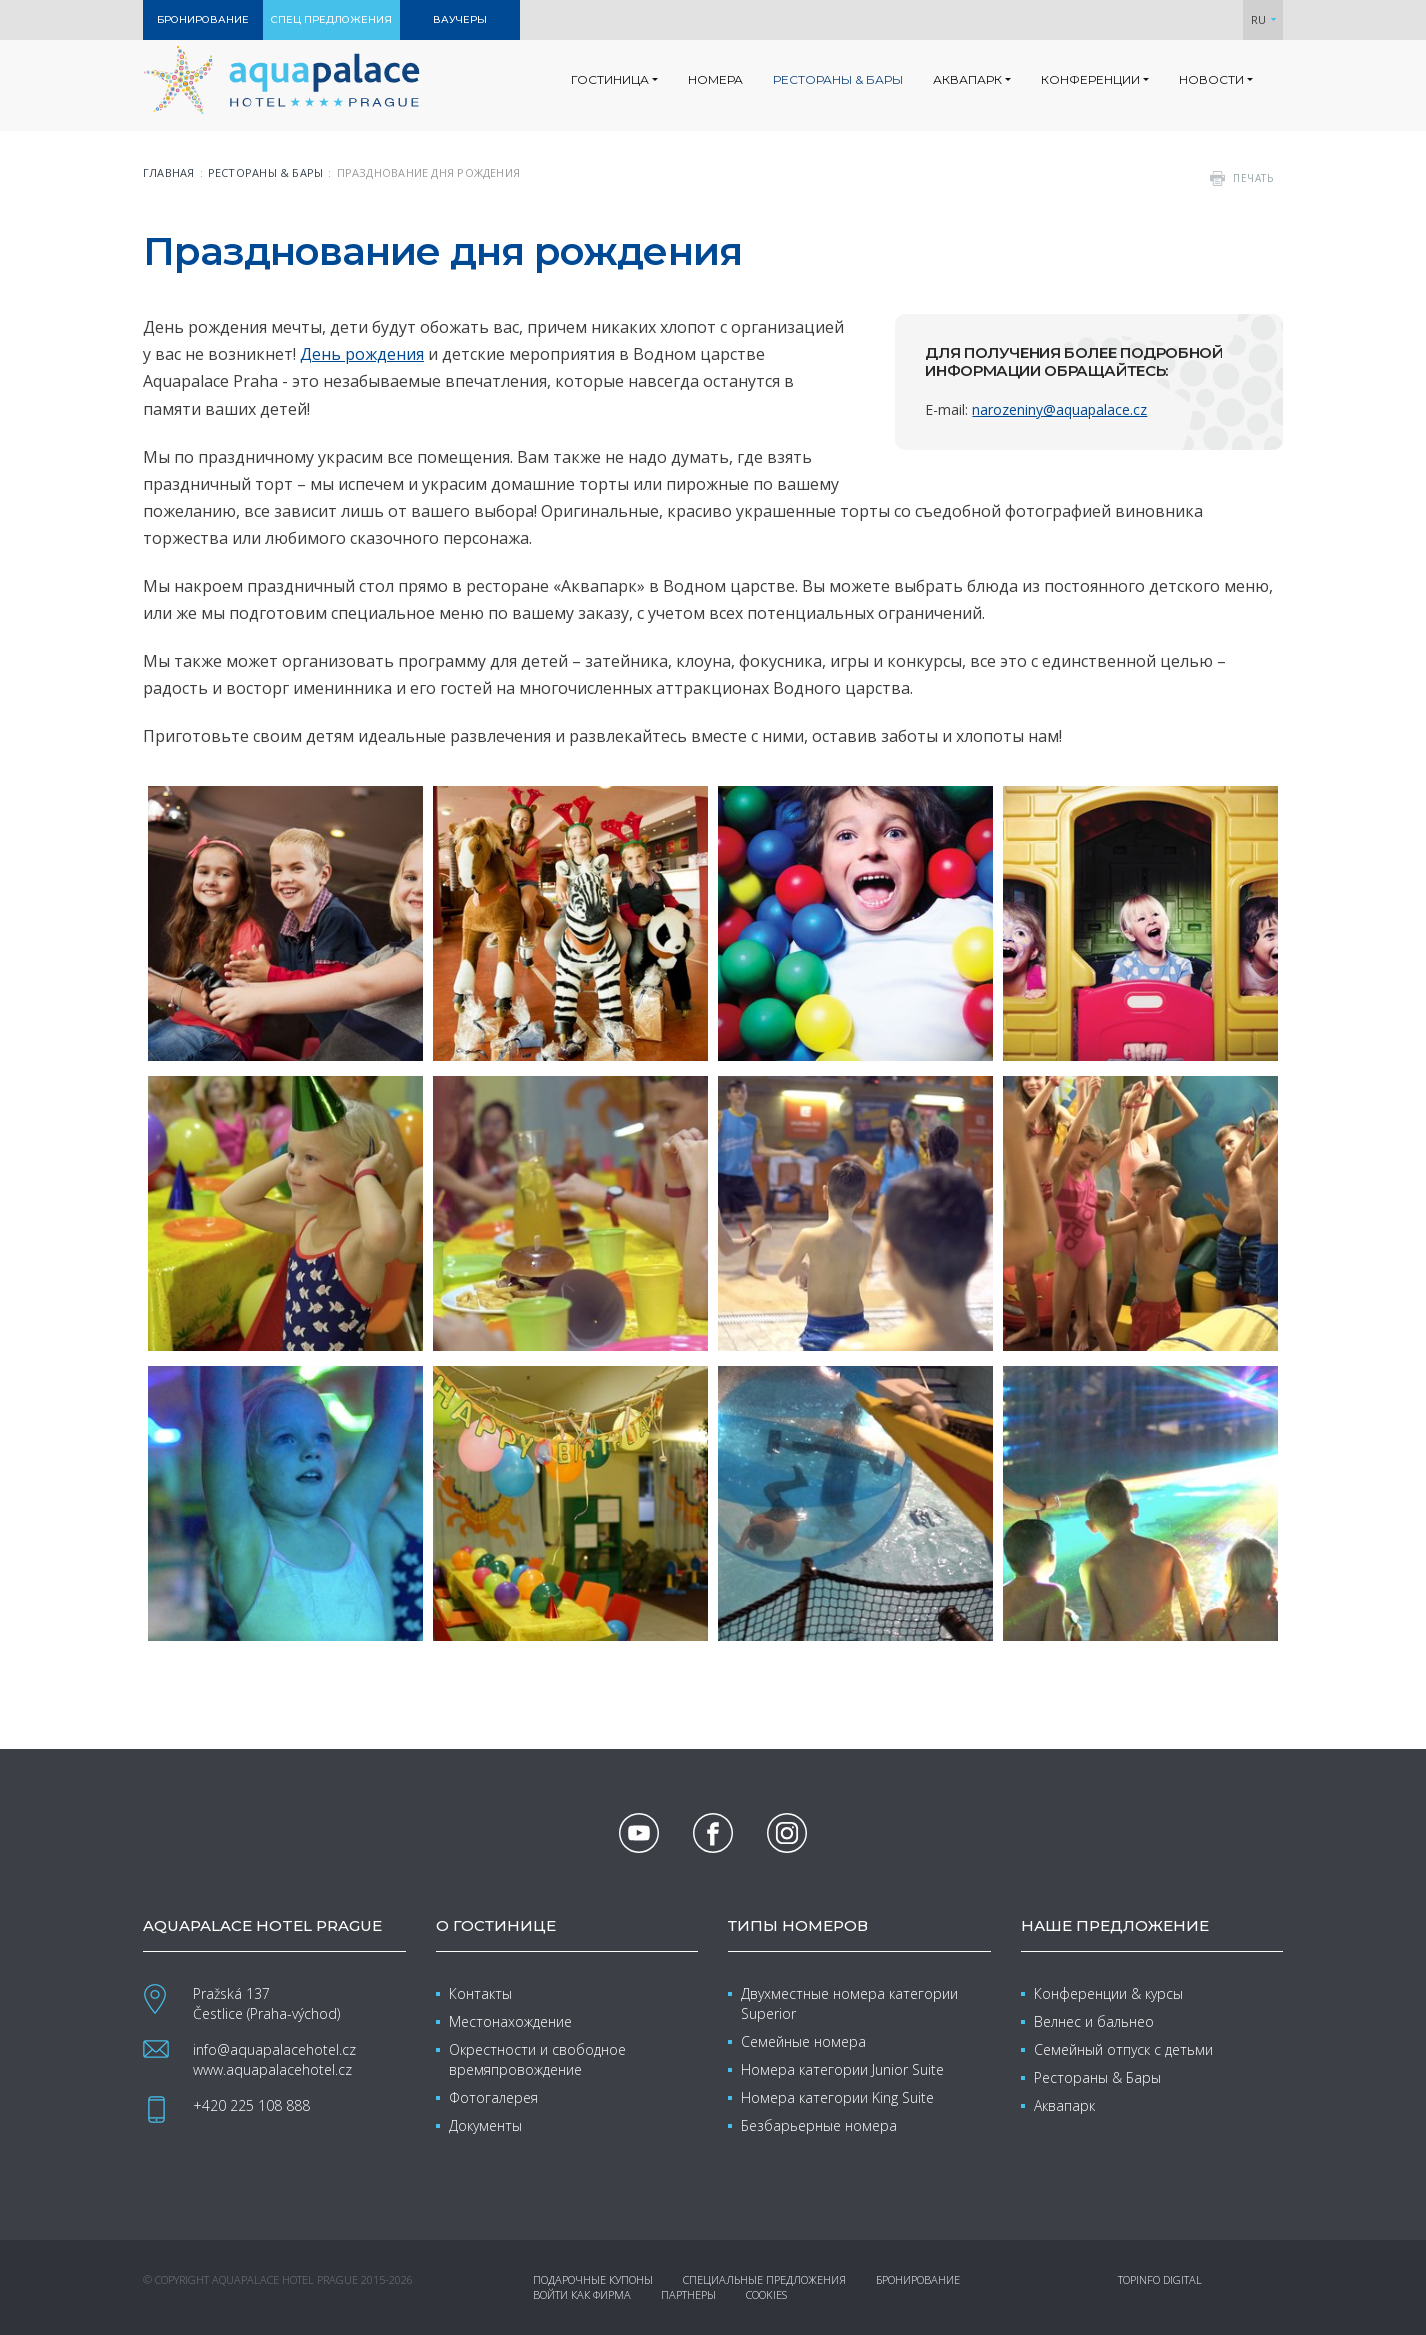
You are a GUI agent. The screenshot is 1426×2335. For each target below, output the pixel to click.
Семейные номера (803, 2041)
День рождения (362, 354)
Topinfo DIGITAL (1160, 2279)
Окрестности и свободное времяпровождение (537, 2059)
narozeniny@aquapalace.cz (1059, 409)
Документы (485, 2125)
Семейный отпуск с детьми (1123, 2049)
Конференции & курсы (1108, 1993)
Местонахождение (510, 2021)
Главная (169, 172)
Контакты (480, 1993)
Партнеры (688, 2294)
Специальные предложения (764, 2279)
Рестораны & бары (266, 172)
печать (1253, 178)
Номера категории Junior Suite (842, 2069)
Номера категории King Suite (837, 2097)
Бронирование (918, 2279)
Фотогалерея (493, 2097)
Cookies (766, 2294)
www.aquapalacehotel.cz (272, 2069)
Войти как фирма (582, 2294)
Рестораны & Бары (1097, 2077)
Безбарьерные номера (819, 2125)
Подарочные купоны (593, 2279)
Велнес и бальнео (1094, 2021)
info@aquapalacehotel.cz (274, 2049)
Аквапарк (1064, 2105)
